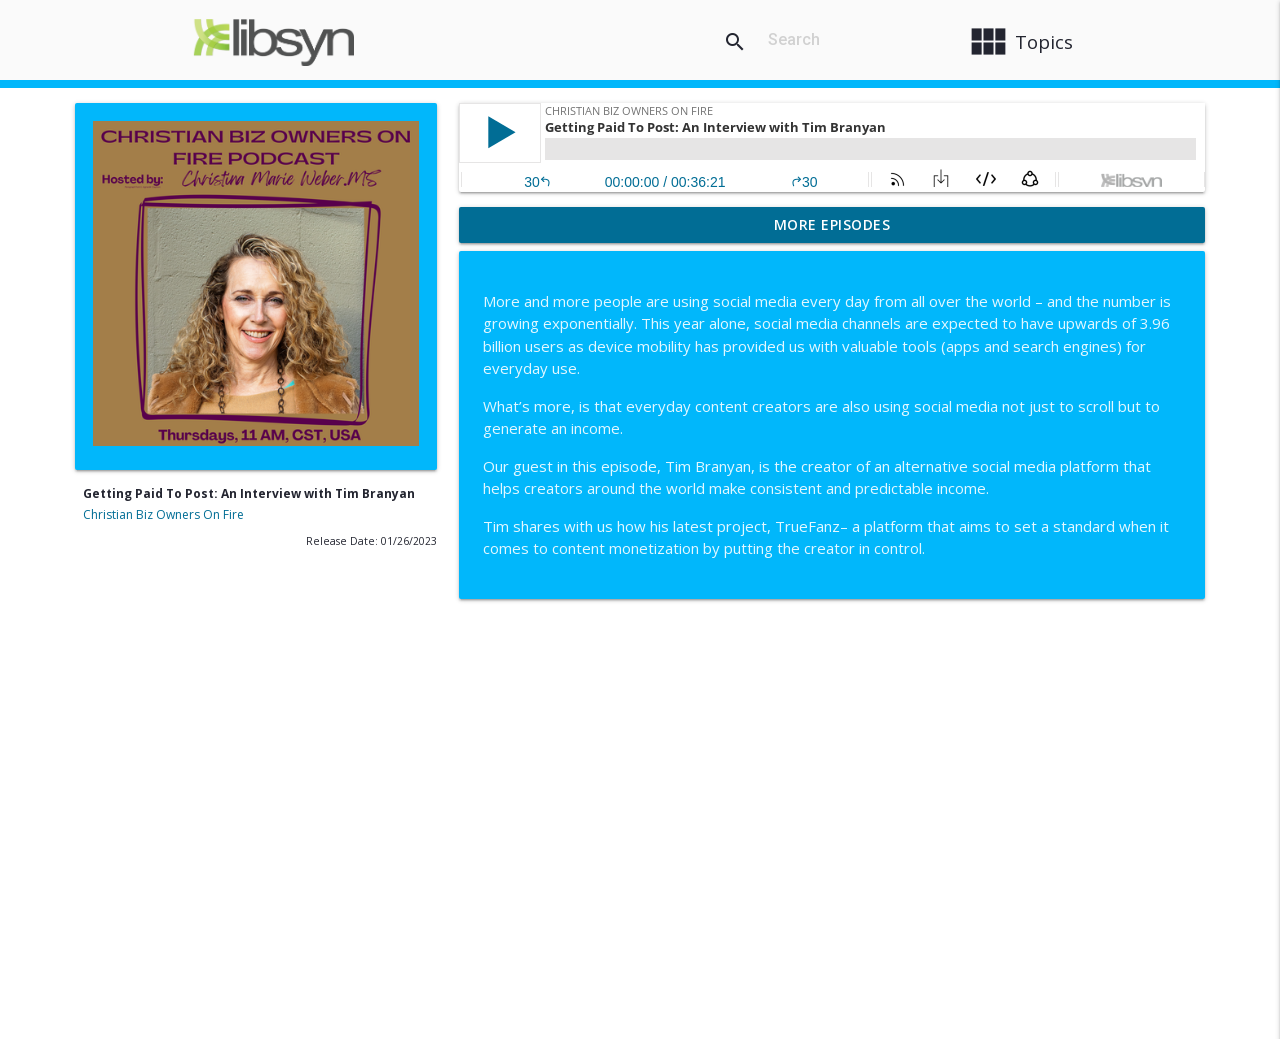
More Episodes (832, 224)
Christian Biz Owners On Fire (163, 514)
